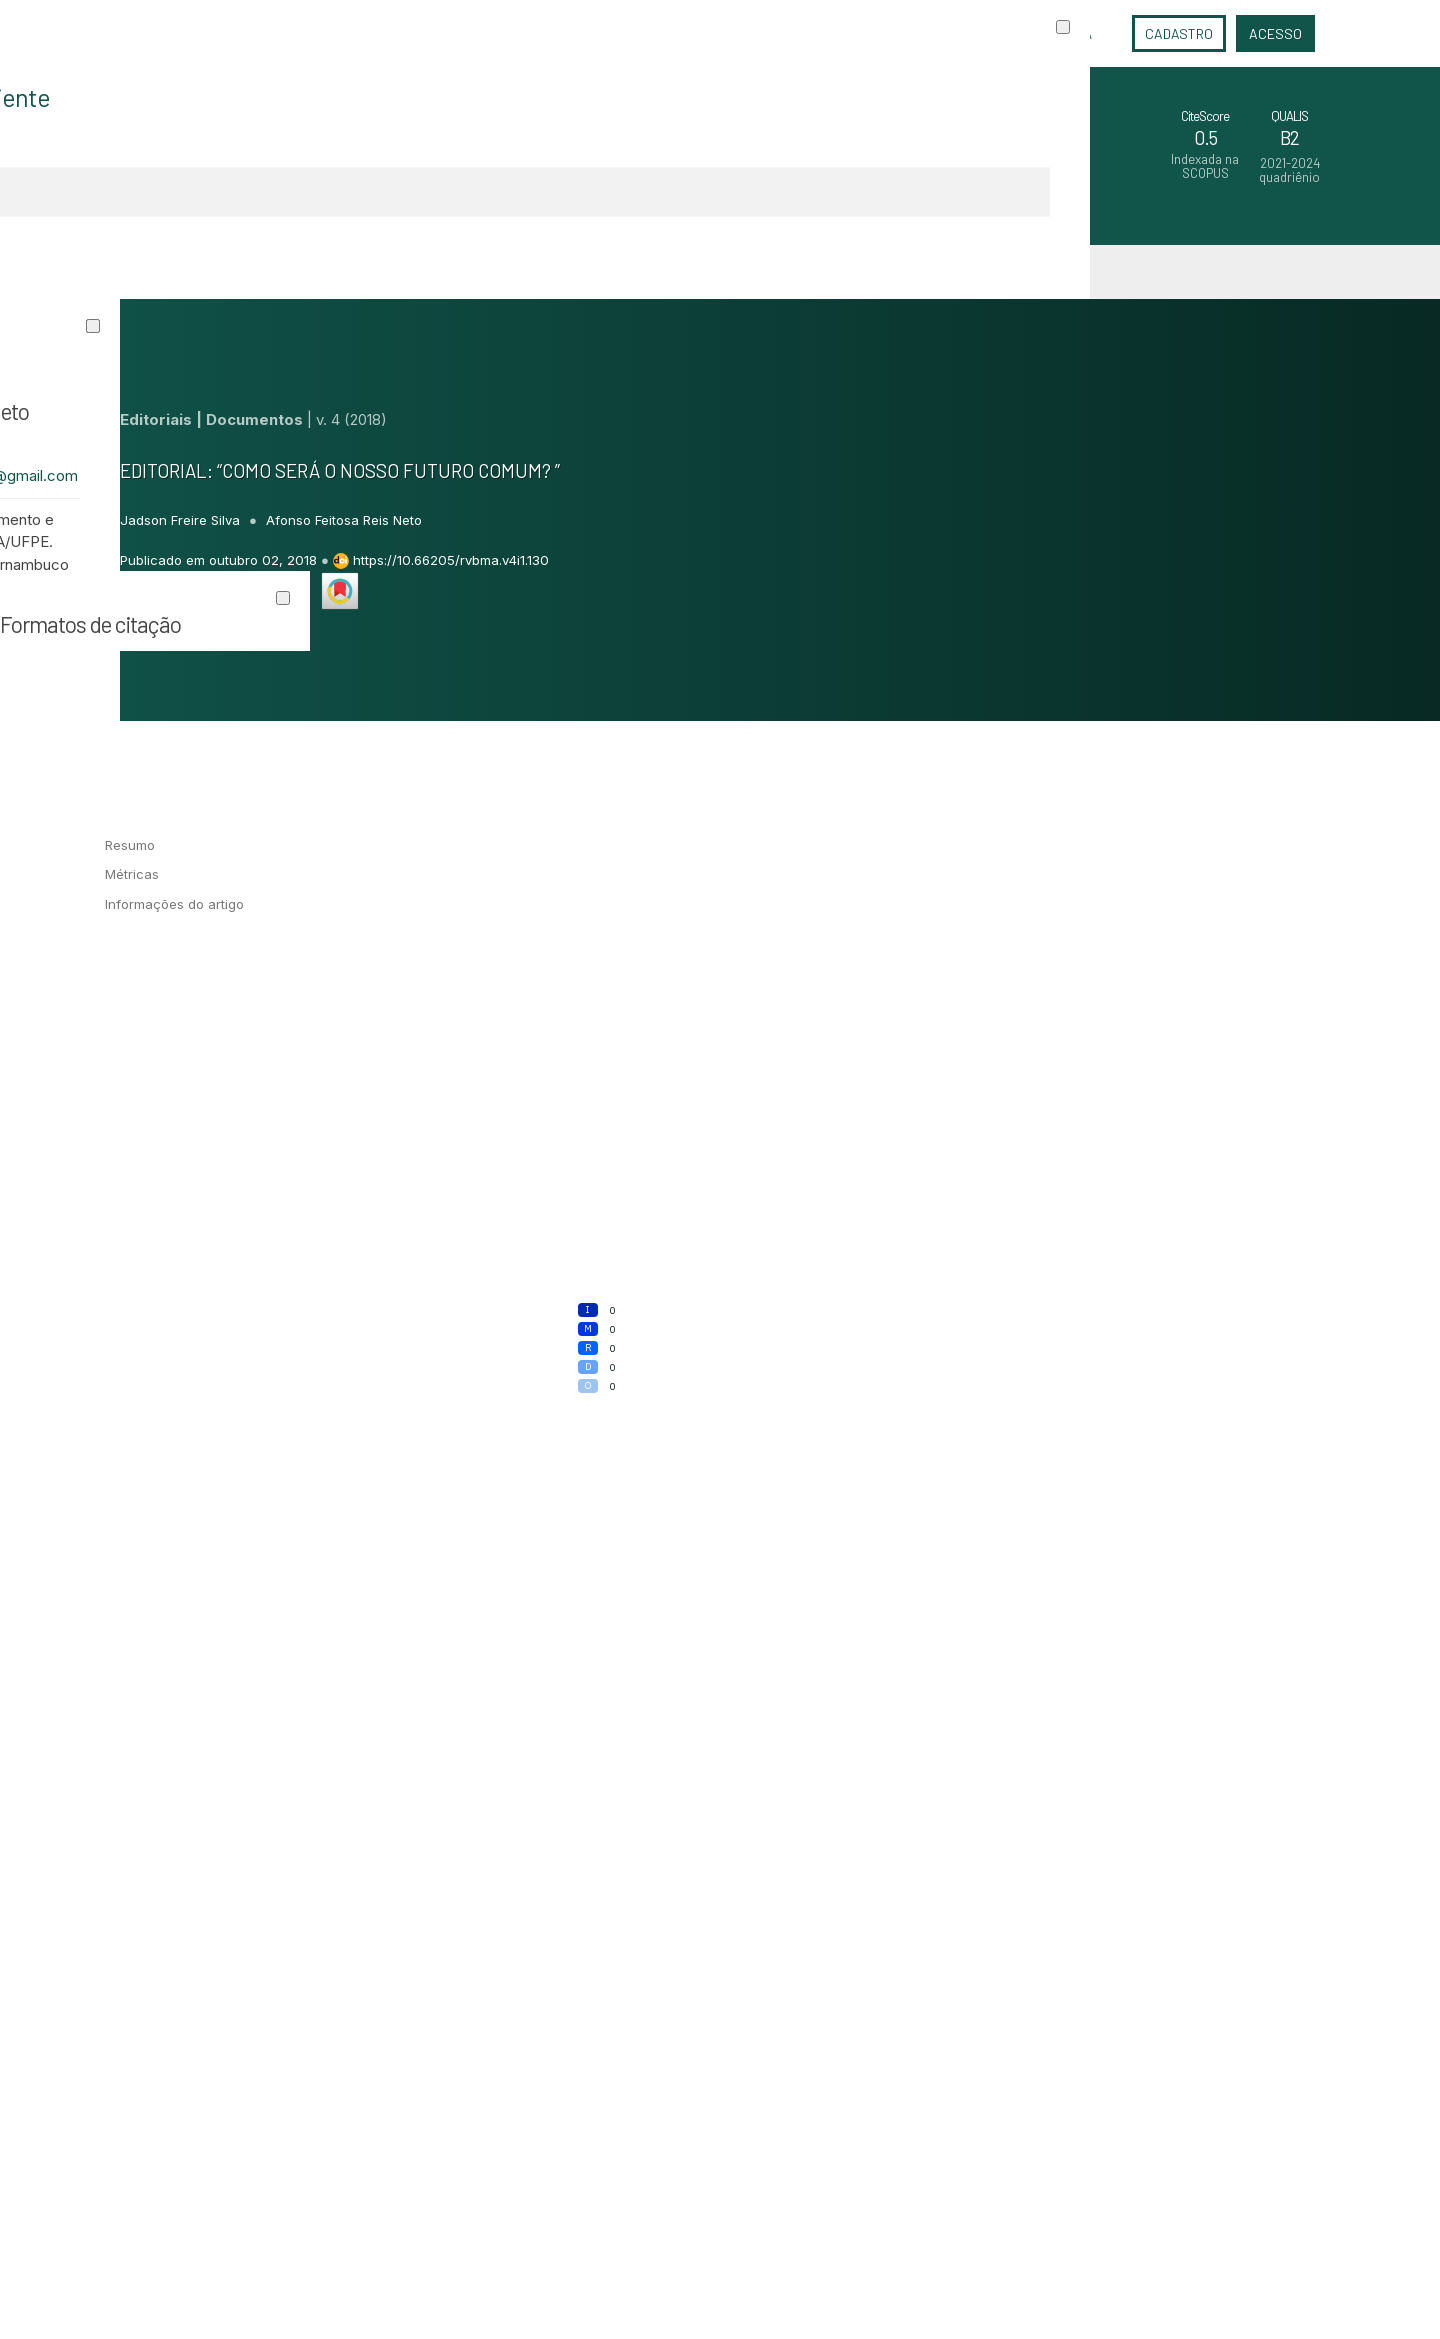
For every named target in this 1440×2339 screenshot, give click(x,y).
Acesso (1275, 33)
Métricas (132, 874)
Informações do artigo (174, 904)
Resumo (130, 845)
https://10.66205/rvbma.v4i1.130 (451, 560)
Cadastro (1179, 33)
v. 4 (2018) (351, 419)
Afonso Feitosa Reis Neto (344, 520)
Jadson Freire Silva (182, 520)
